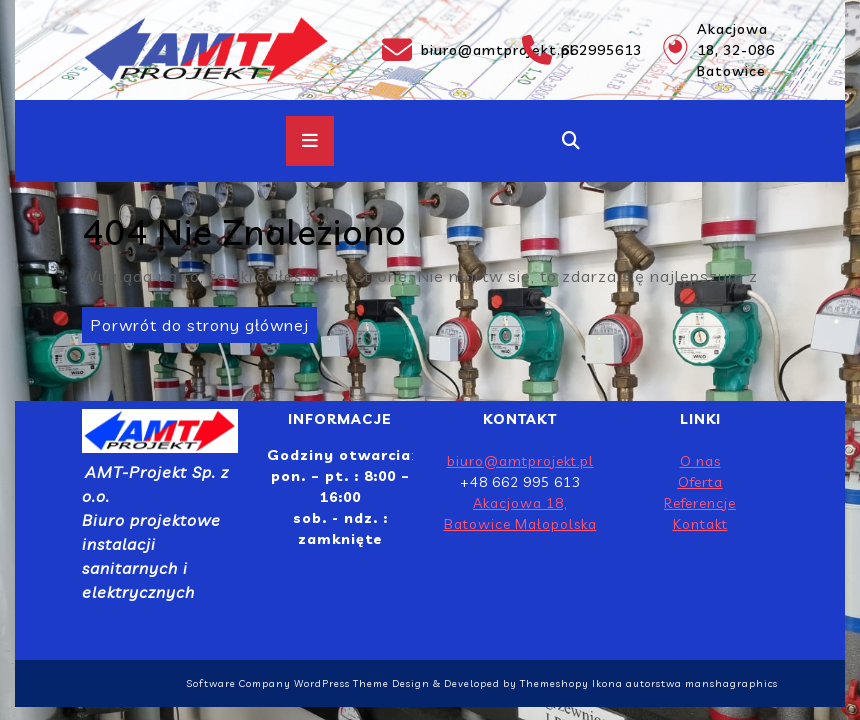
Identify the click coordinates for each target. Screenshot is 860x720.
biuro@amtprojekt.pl (440, 50)
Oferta (700, 482)
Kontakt (700, 524)
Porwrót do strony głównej (195, 321)
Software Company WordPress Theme (287, 683)
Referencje (700, 503)
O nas (700, 461)
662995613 (580, 50)
